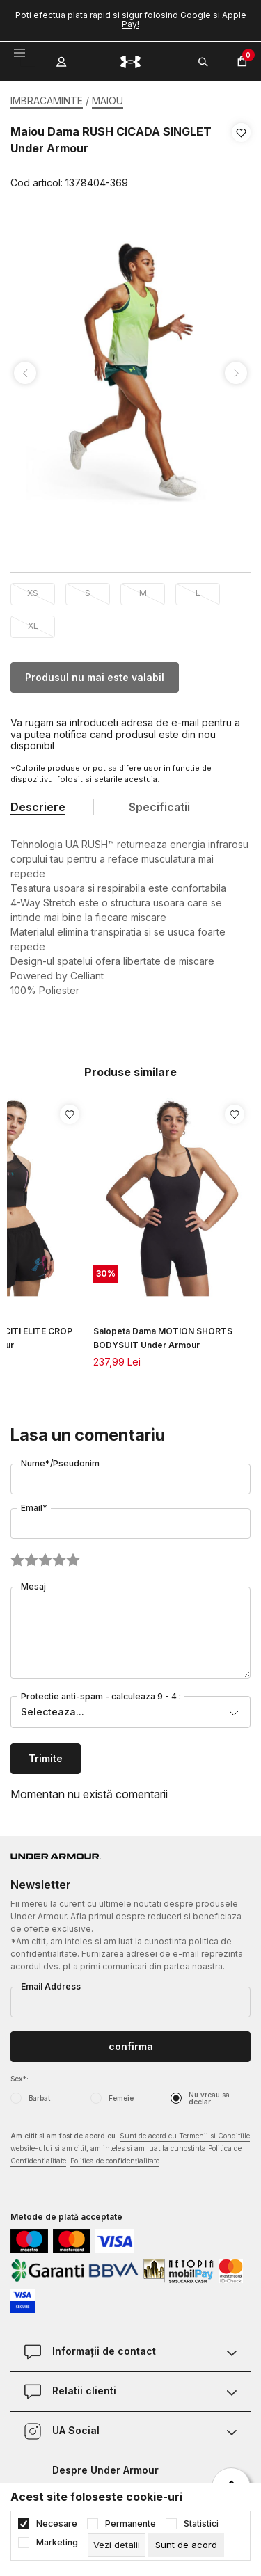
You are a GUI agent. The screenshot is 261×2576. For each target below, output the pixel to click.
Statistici (201, 2524)
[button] (241, 158)
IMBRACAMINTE (46, 100)
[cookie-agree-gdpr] (186, 2545)
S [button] (87, 593)
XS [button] (32, 593)
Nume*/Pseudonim (60, 1463)
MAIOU (107, 100)
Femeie (121, 2098)
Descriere (37, 807)
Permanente (130, 2524)
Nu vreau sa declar (209, 2098)
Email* (34, 1508)
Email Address (51, 1986)
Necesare (56, 2524)
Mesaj (33, 1586)
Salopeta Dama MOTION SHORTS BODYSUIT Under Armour (162, 1338)
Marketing (57, 2542)
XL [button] (33, 626)
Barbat (39, 2098)
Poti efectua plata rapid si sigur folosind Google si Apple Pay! (130, 19)
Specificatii (159, 807)
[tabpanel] (130, 373)
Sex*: (19, 2078)
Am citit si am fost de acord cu (130, 2149)
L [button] (198, 593)
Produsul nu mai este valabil (94, 677)
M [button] (143, 593)
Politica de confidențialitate (114, 2161)
